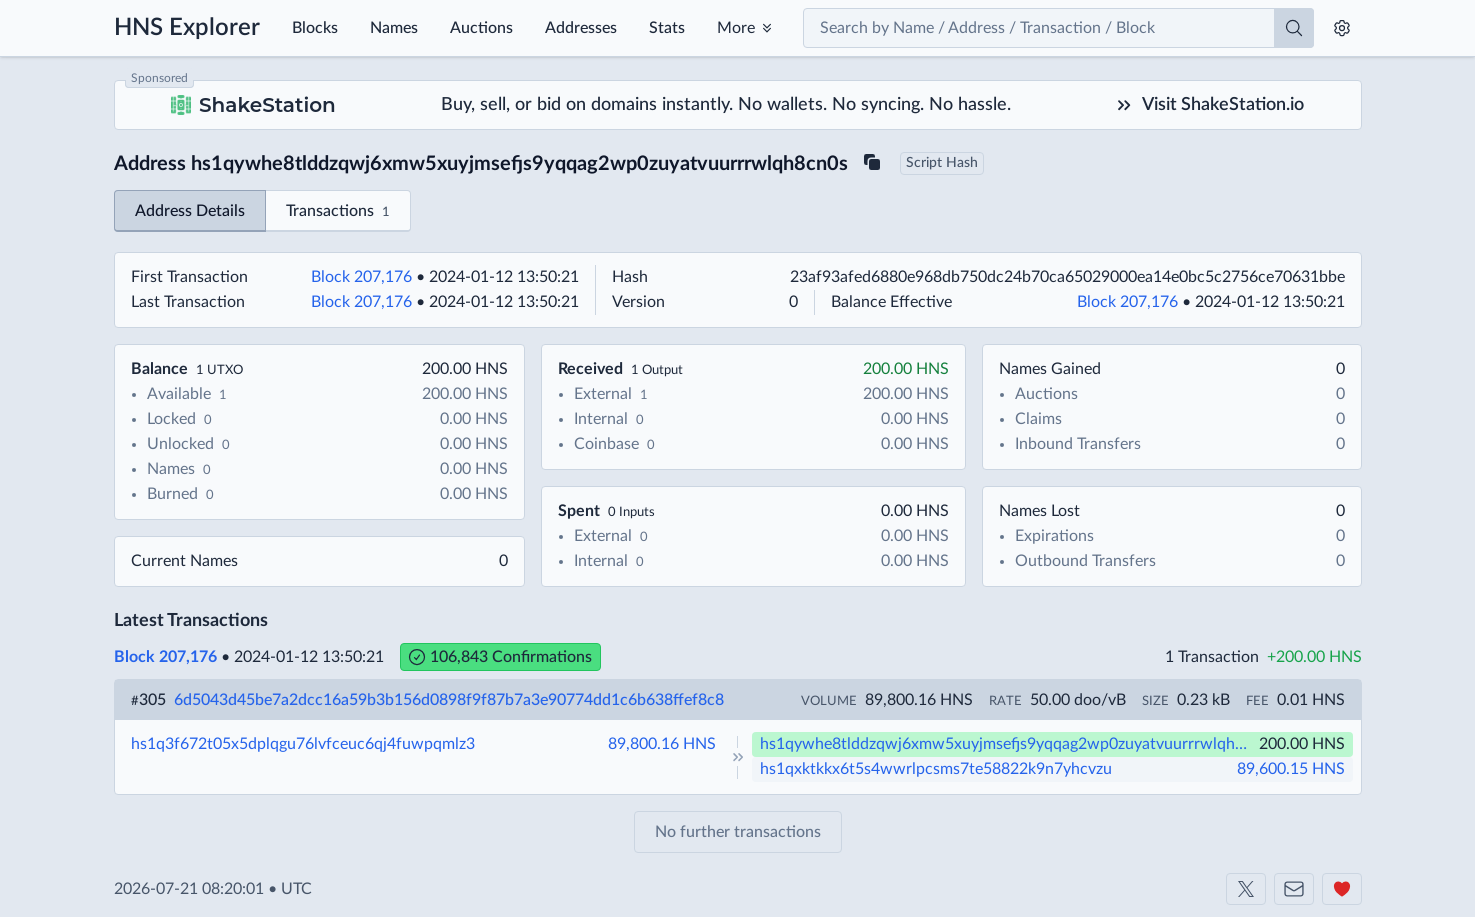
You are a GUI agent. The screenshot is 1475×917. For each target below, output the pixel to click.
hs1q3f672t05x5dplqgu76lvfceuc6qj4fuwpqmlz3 (303, 744)
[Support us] (1342, 889)
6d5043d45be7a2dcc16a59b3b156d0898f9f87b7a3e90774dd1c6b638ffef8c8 (449, 700)
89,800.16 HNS (662, 744)
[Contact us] (1294, 889)
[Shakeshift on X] (1246, 889)
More (736, 28)
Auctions (481, 28)
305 (148, 700)
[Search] (1294, 28)
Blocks (315, 28)
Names (394, 28)
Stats (667, 28)
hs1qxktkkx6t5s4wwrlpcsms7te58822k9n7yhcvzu (936, 769)
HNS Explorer (187, 28)
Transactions (338, 212)
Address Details (190, 211)
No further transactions (738, 832)
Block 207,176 (361, 277)
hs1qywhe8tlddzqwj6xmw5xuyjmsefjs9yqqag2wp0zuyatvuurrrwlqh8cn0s (1007, 744)
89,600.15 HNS (1291, 769)
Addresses (581, 28)
